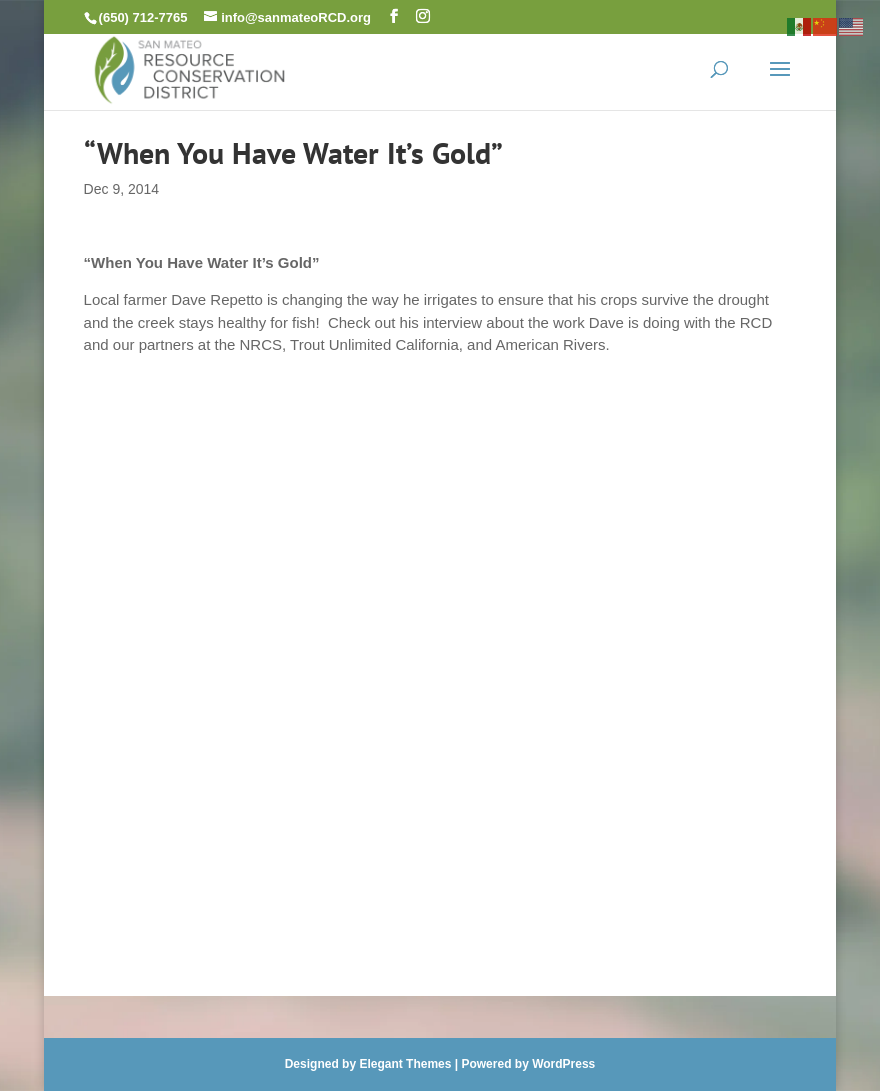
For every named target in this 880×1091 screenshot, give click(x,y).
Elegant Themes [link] (405, 1064)
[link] (190, 68)
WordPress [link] (563, 1064)
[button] (394, 16)
